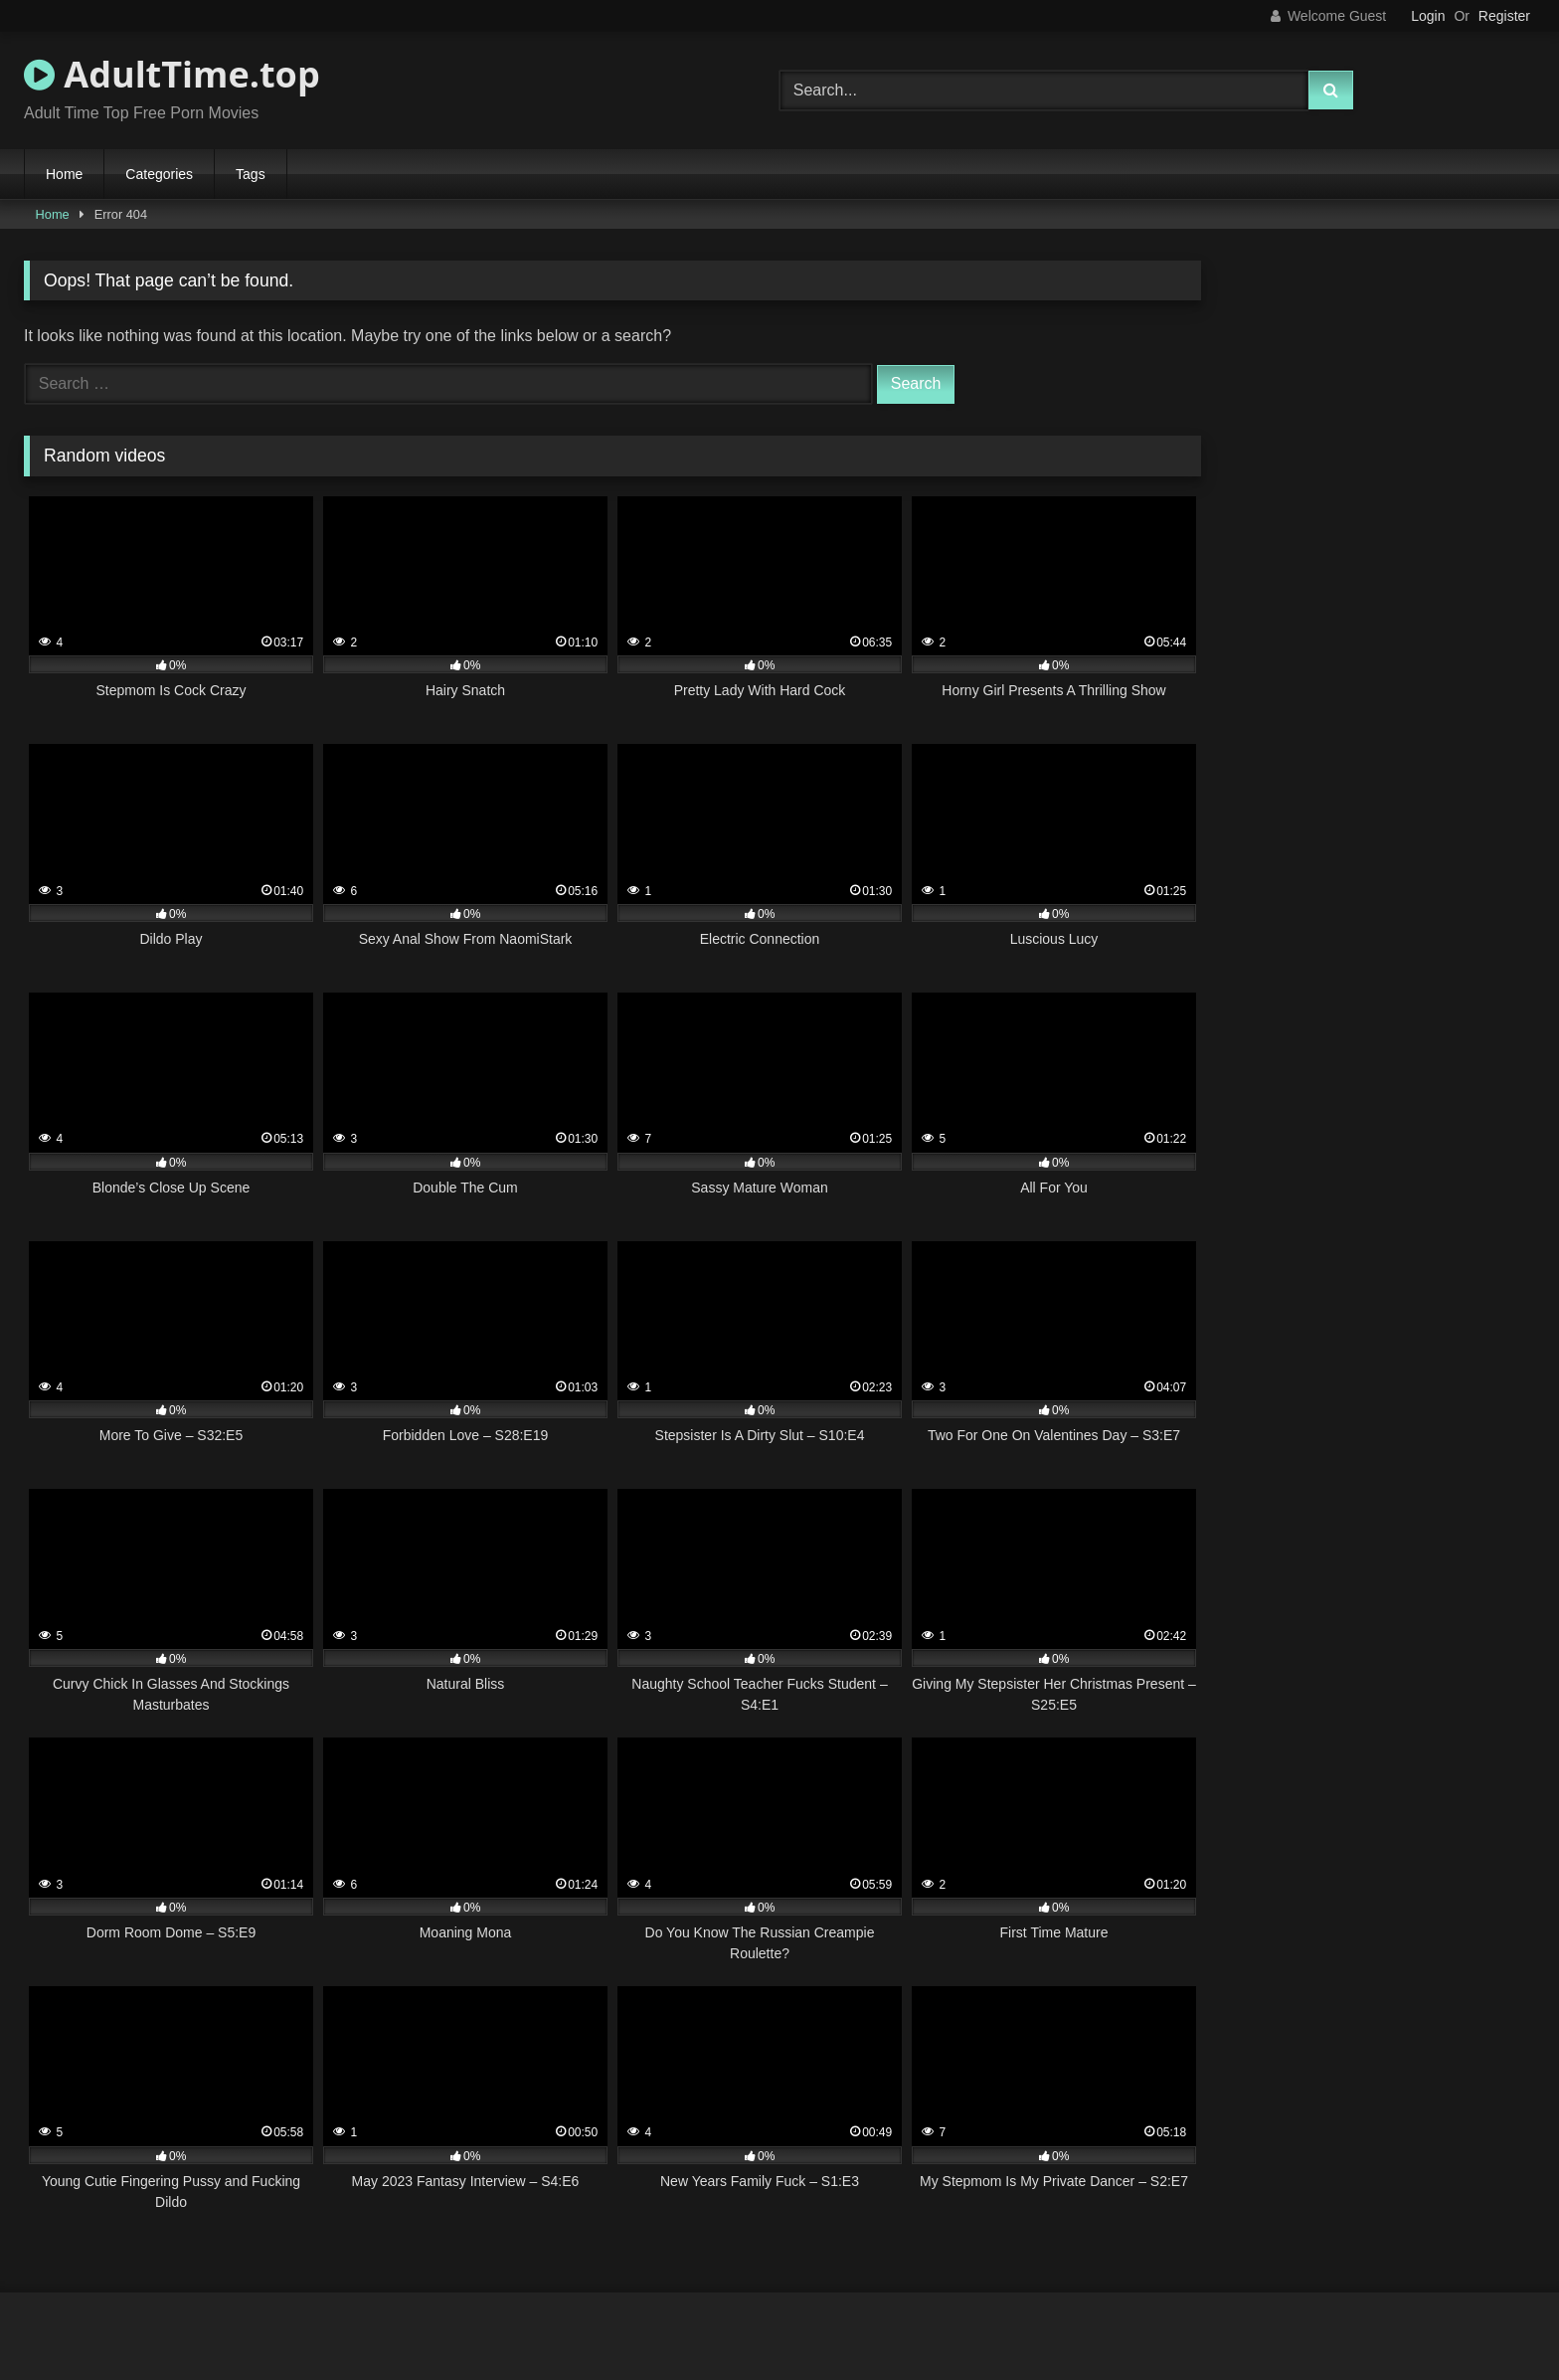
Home (64, 174)
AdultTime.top (172, 74)
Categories (159, 174)
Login (1428, 16)
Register (1504, 16)
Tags (250, 174)
